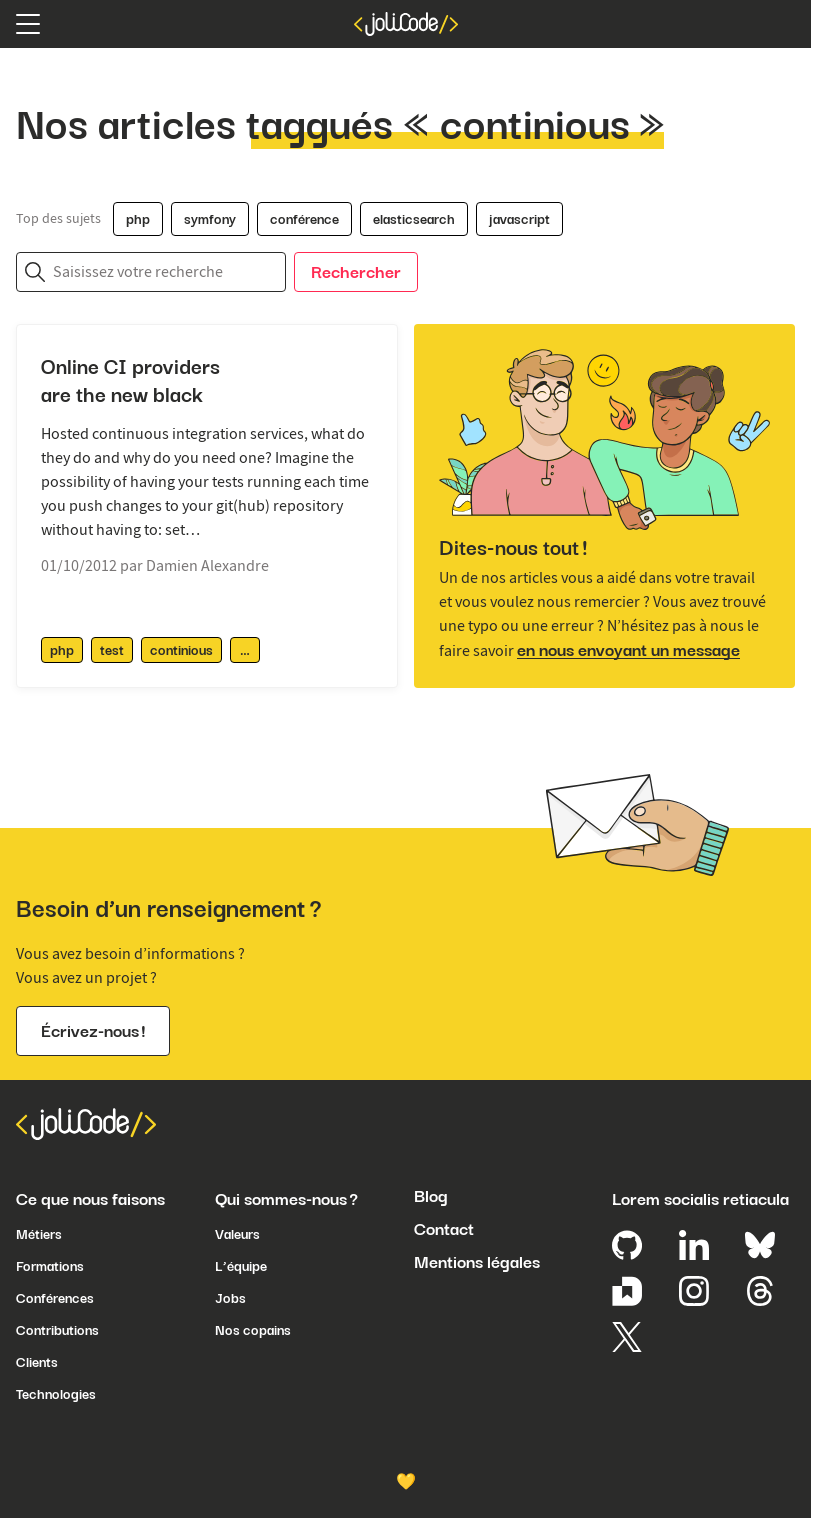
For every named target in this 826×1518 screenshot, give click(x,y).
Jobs (230, 1298)
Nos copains (253, 1330)
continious (181, 650)
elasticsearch (414, 219)
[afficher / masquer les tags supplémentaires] (245, 650)
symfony (210, 219)
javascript (519, 219)
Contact (444, 1229)
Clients (37, 1362)
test (112, 650)
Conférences (55, 1298)
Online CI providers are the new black (130, 381)
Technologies (56, 1394)
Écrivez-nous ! (93, 1031)
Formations (50, 1266)
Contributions (57, 1330)
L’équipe (241, 1266)
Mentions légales (477, 1262)
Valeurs (237, 1234)
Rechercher (356, 272)
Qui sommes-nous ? (286, 1199)
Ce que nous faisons (90, 1199)
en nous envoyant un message (628, 650)
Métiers (39, 1234)
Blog (431, 1196)
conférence (304, 219)
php (138, 219)
